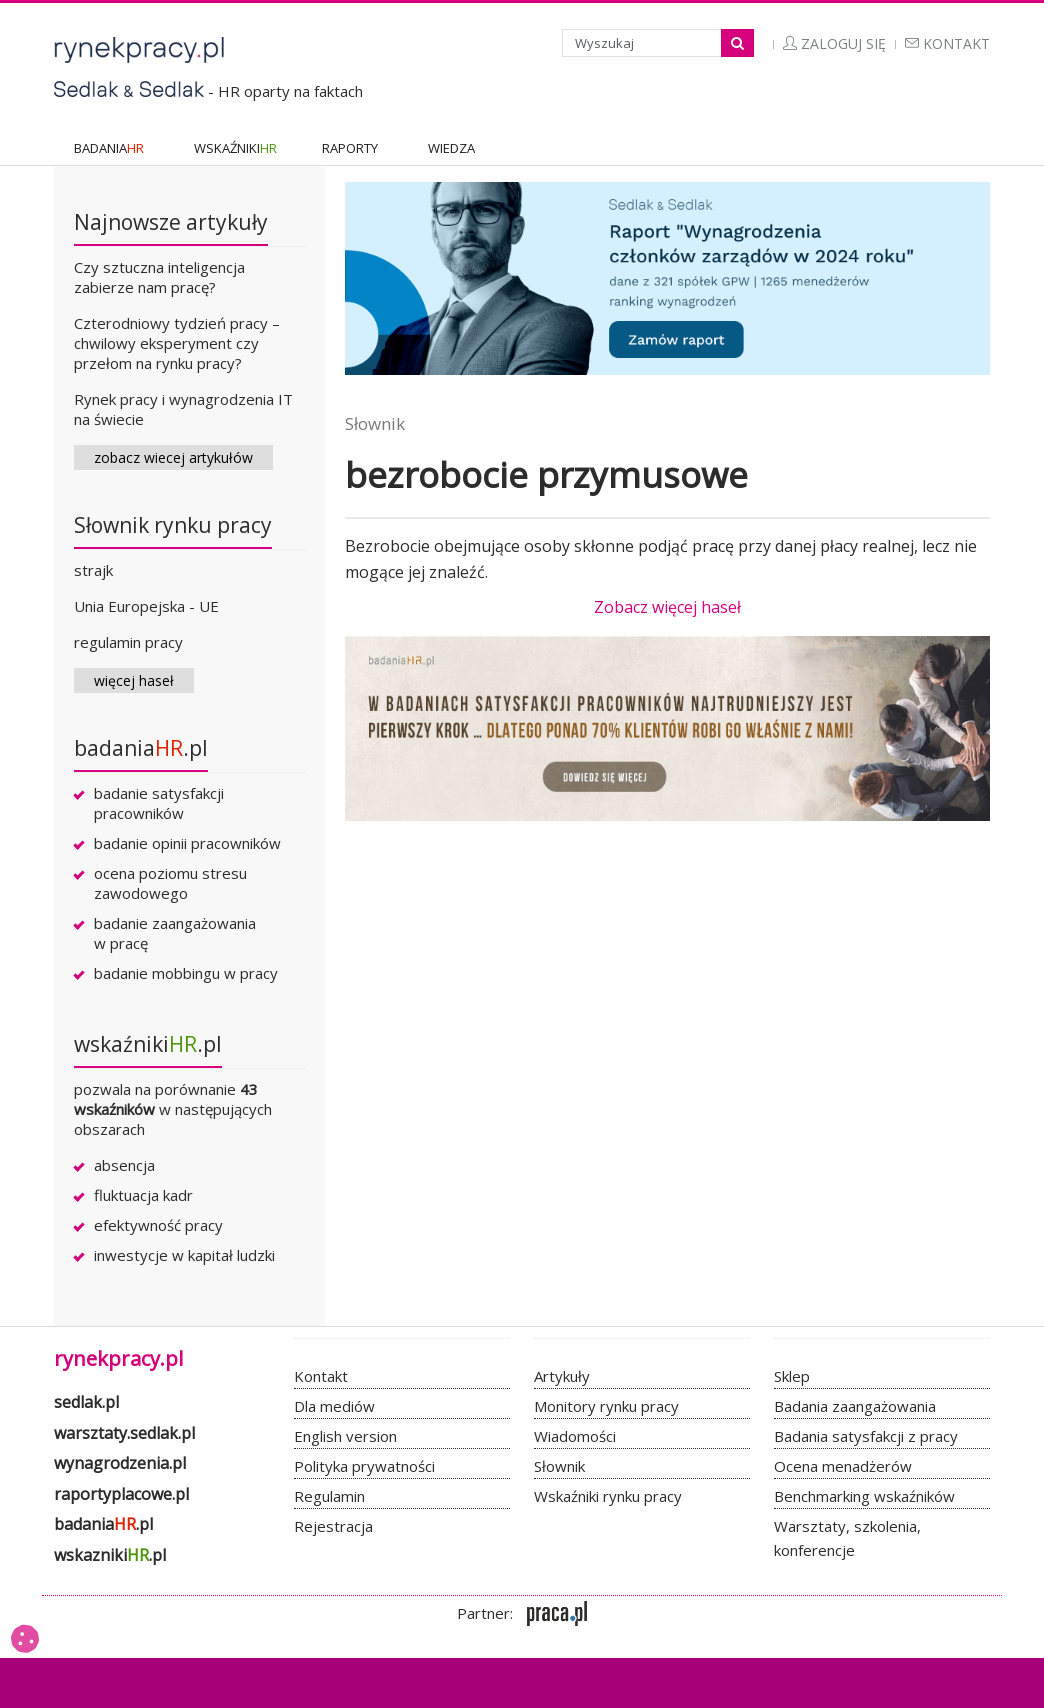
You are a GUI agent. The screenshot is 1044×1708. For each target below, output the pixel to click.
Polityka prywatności (364, 1466)
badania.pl (141, 748)
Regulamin (329, 1496)
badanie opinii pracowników (187, 843)
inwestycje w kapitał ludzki (184, 1255)
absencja (124, 1165)
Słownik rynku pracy (173, 525)
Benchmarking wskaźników (864, 1496)
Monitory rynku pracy (606, 1406)
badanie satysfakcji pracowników (159, 803)
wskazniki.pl (110, 1555)
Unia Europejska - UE (146, 606)
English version (345, 1436)
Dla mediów (334, 1406)
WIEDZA (451, 148)
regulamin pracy (128, 642)
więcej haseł (134, 680)
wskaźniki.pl (148, 1044)
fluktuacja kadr (143, 1195)
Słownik (375, 423)
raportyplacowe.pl (121, 1494)
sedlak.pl (86, 1402)
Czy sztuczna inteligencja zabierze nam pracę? (159, 277)
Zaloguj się (834, 43)
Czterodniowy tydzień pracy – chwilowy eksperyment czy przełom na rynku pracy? (177, 343)
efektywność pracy (158, 1225)
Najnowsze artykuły (171, 222)
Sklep (792, 1376)
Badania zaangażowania (855, 1406)
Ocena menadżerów (843, 1466)
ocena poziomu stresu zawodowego (170, 883)
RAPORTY (350, 148)
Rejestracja (333, 1526)
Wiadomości (575, 1436)
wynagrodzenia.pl (120, 1463)
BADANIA (109, 148)
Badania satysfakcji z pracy (866, 1436)
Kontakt (947, 43)
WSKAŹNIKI (235, 148)
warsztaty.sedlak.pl (124, 1433)
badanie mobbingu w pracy (186, 973)
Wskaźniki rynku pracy (608, 1496)
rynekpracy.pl (118, 1358)
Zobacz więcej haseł (667, 607)
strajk (93, 570)
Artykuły (562, 1376)
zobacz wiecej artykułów (173, 457)
